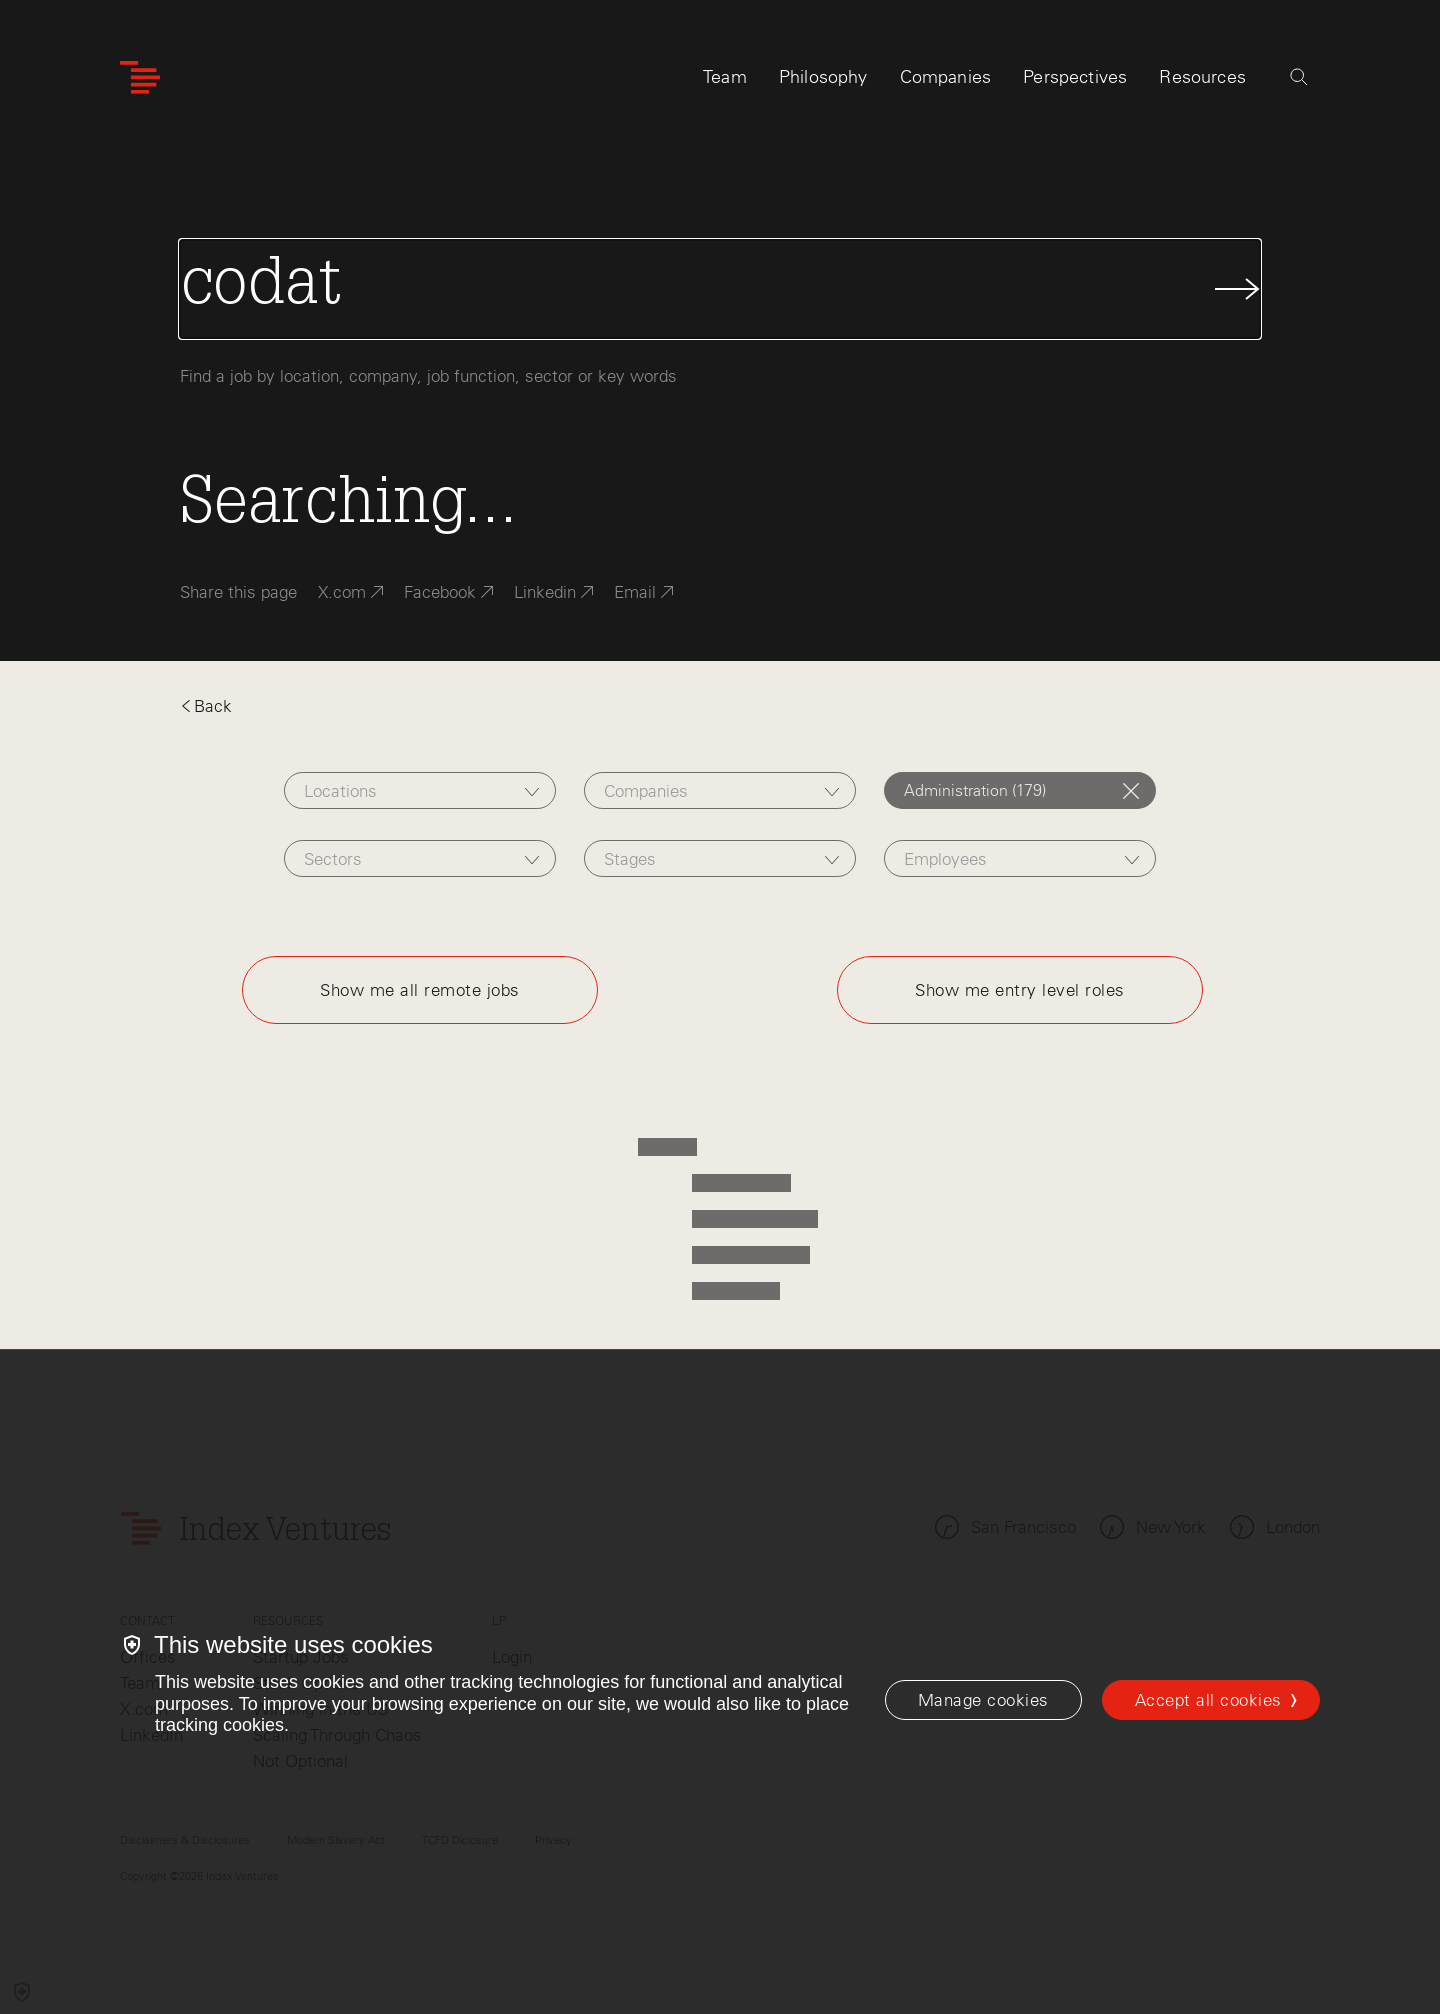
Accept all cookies (1208, 1700)
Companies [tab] (946, 77)
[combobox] (419, 790)
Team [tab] (725, 77)
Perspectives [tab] (1075, 77)
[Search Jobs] (720, 289)
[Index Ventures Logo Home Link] (140, 77)
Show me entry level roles (1020, 990)
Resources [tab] (1202, 77)
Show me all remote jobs (420, 990)
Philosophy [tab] (823, 77)
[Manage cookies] (983, 1700)
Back (206, 706)
